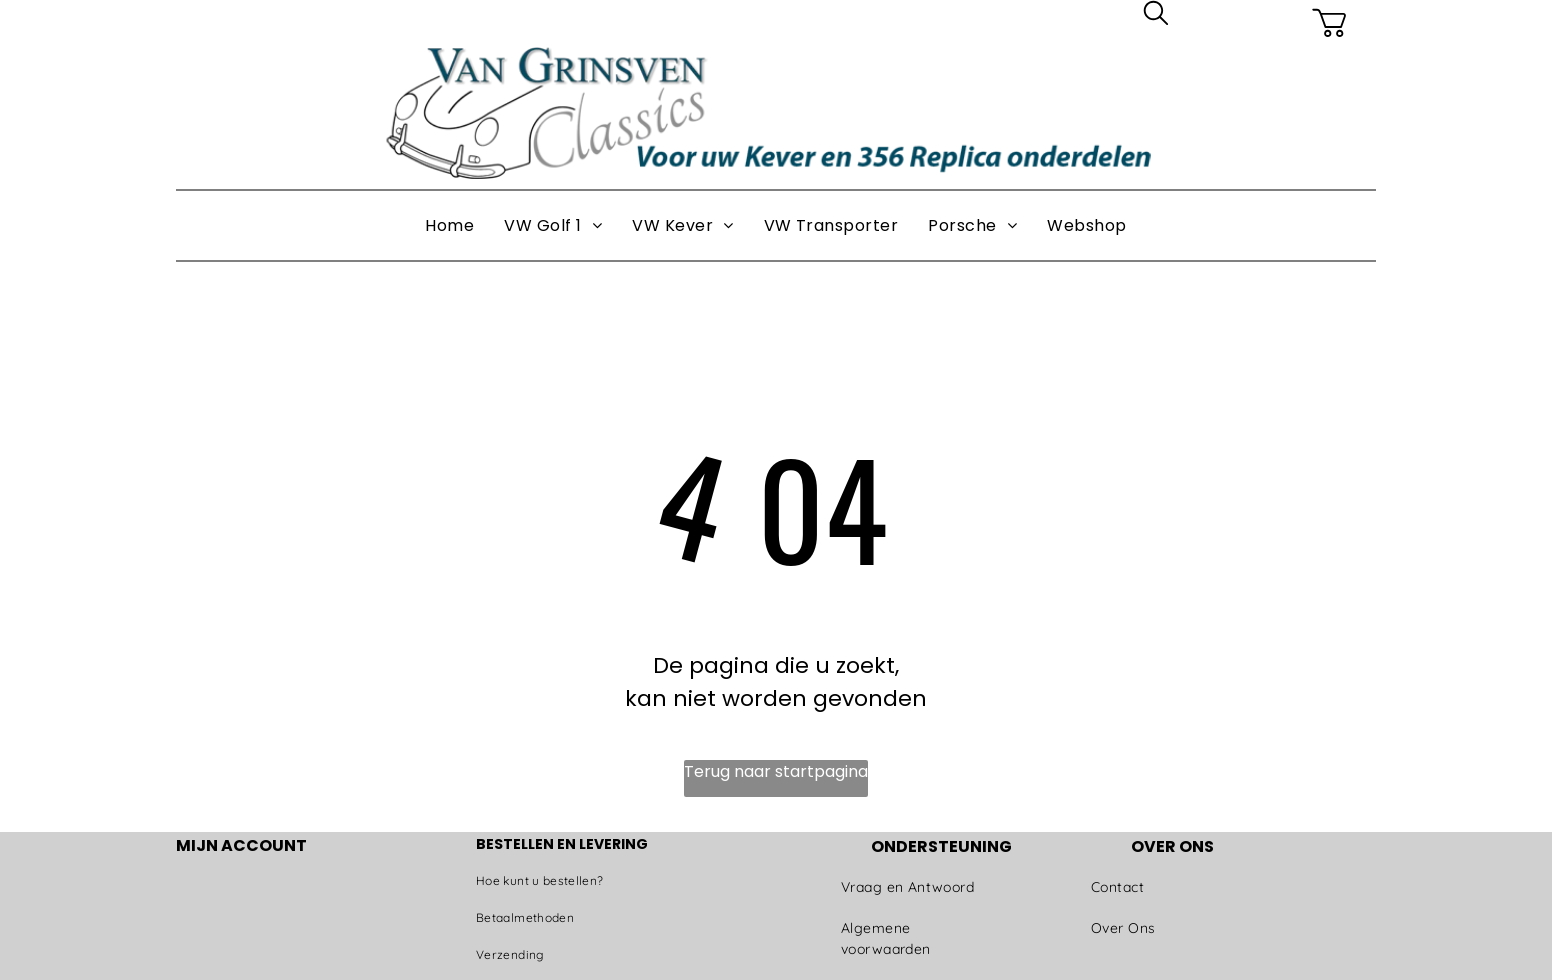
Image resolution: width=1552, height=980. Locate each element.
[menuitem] (449, 226)
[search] (1156, 16)
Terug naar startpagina (776, 771)
